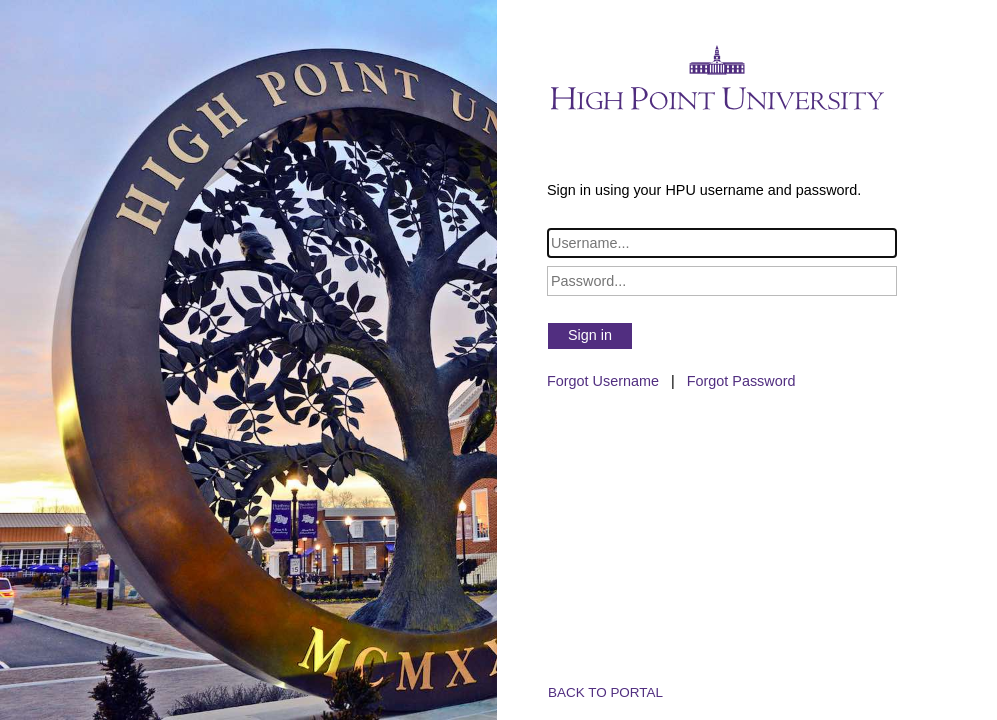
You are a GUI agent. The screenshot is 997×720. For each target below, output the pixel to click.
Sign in (590, 335)
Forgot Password (741, 381)
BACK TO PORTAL (605, 692)
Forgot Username (603, 381)
